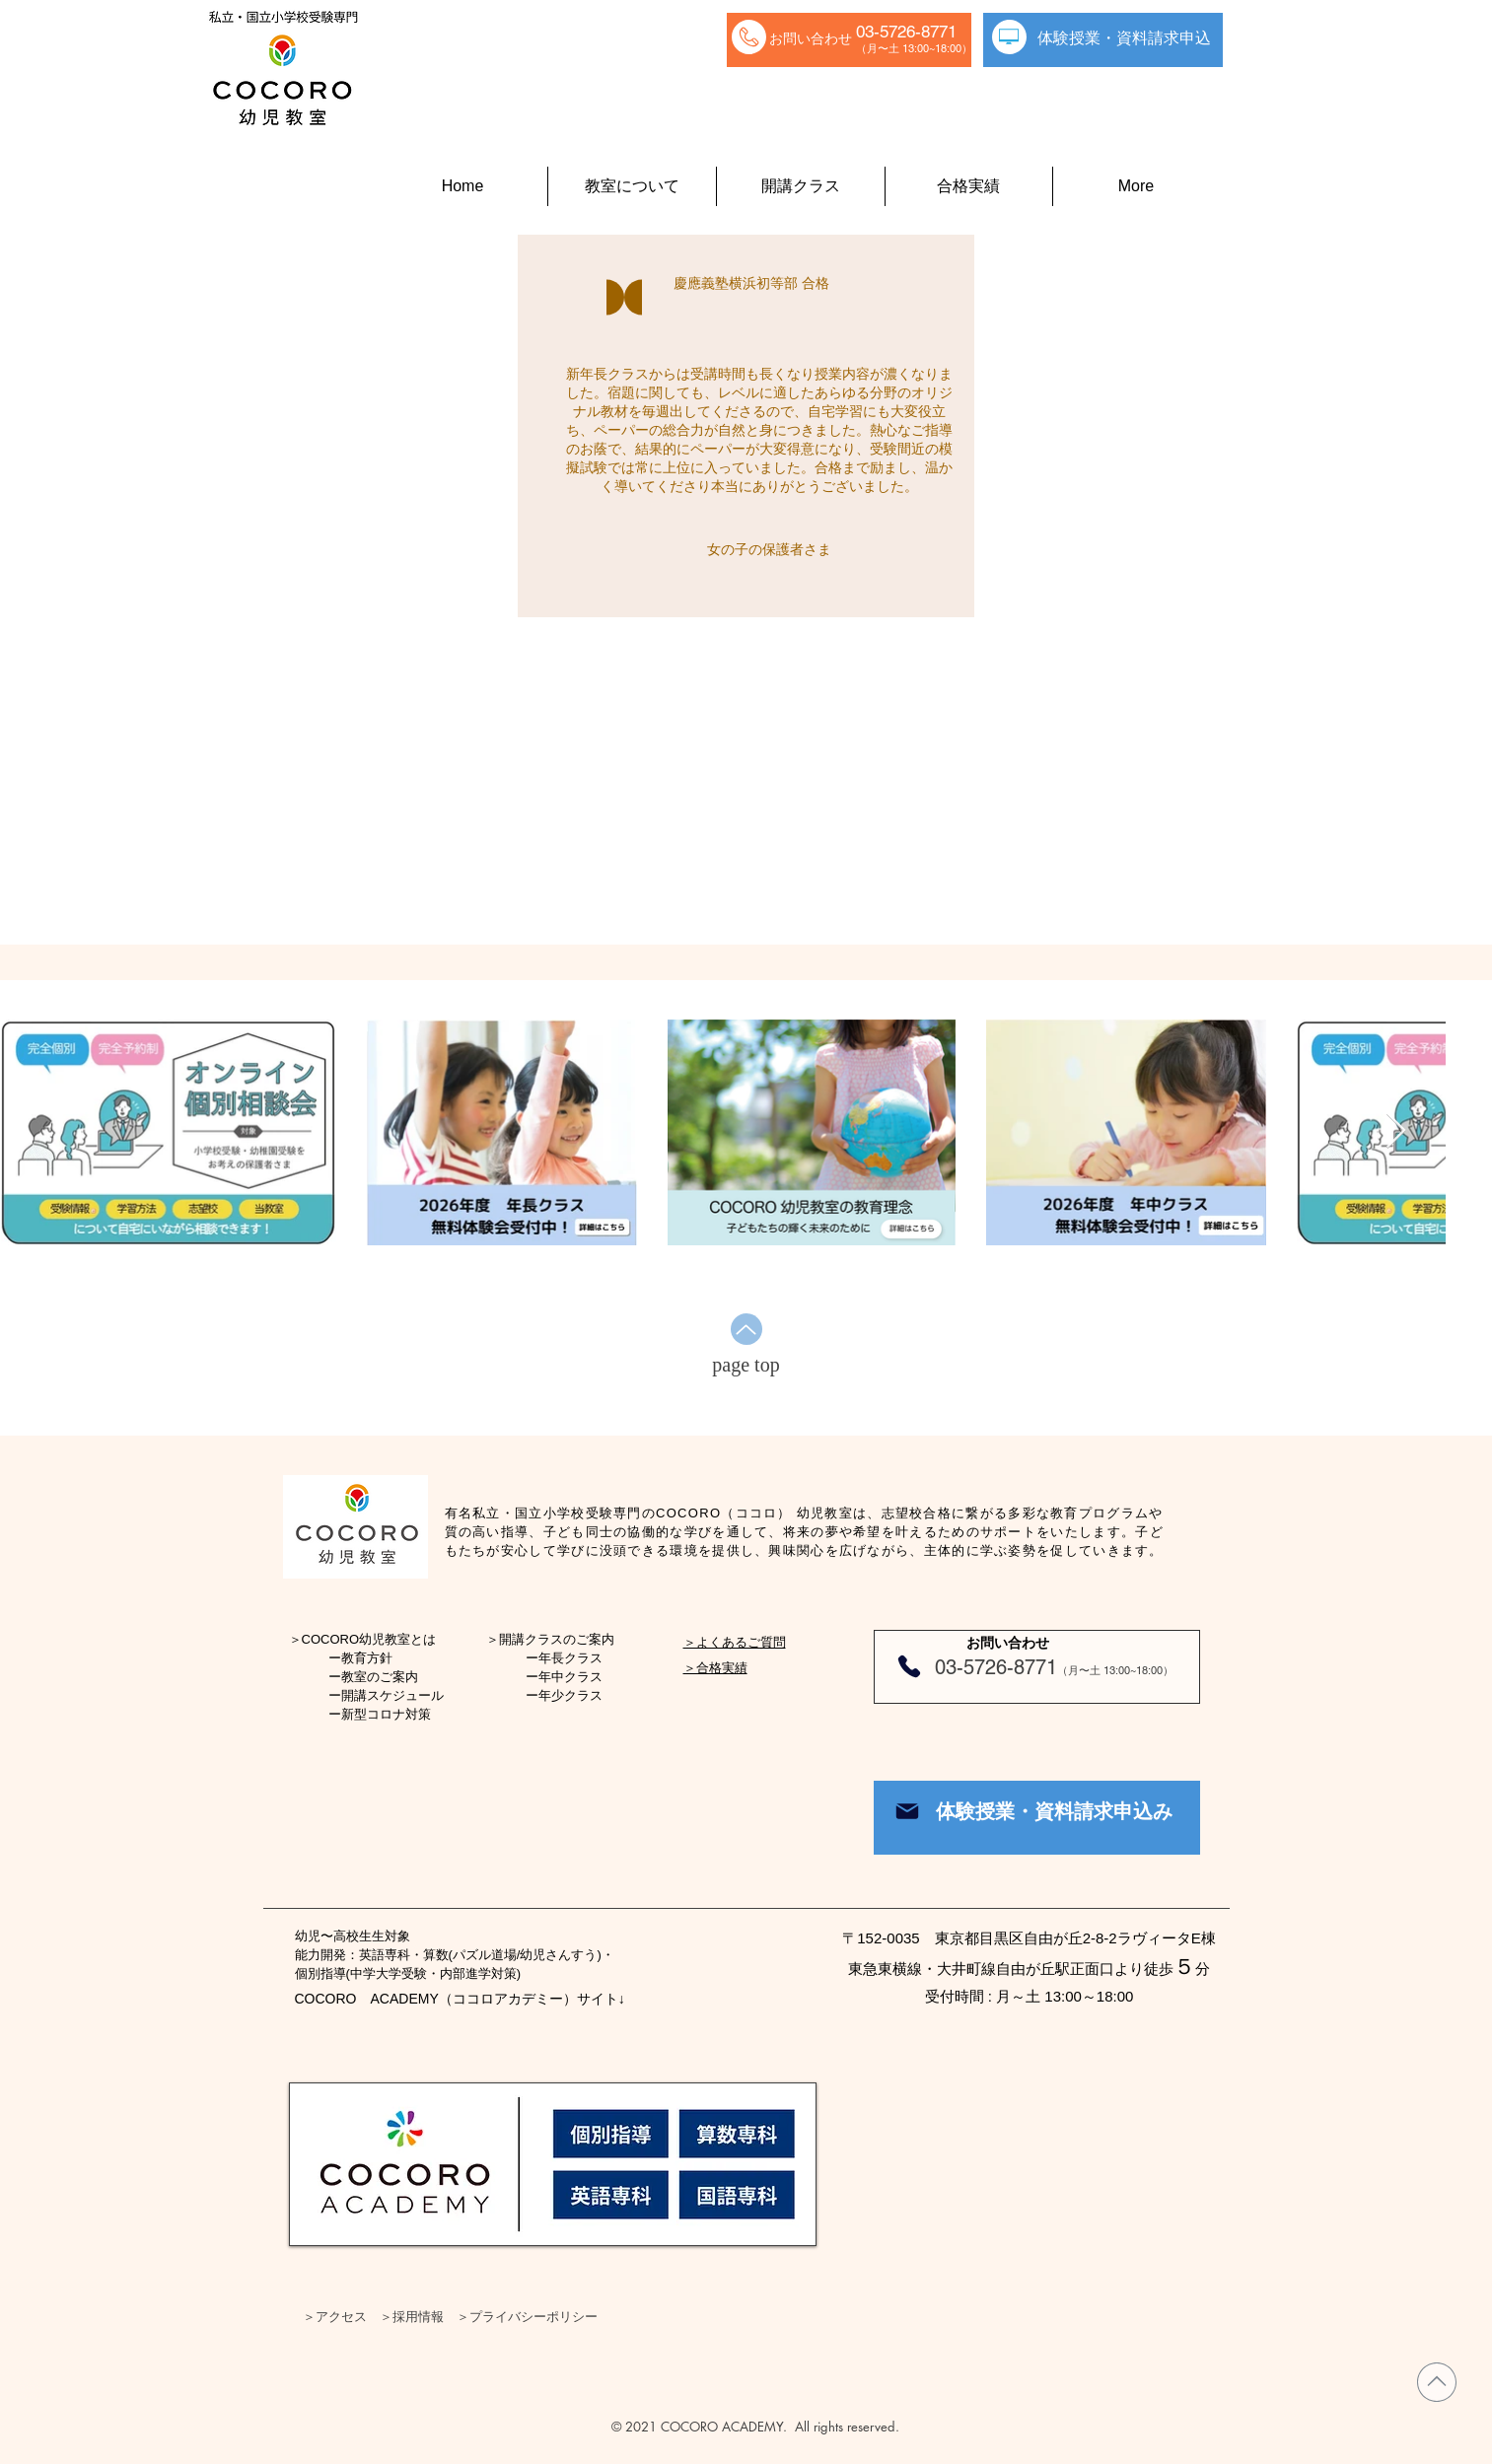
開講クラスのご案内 (556, 1639)
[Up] (746, 1329)
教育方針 (366, 1658)
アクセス (341, 2316)
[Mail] (907, 1811)
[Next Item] (1396, 1131)
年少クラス (570, 1695)
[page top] (746, 1364)
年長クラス (570, 1658)
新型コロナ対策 (386, 1714)
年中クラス (570, 1676)
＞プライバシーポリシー (527, 2316)
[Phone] (909, 1666)
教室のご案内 (379, 1676)
